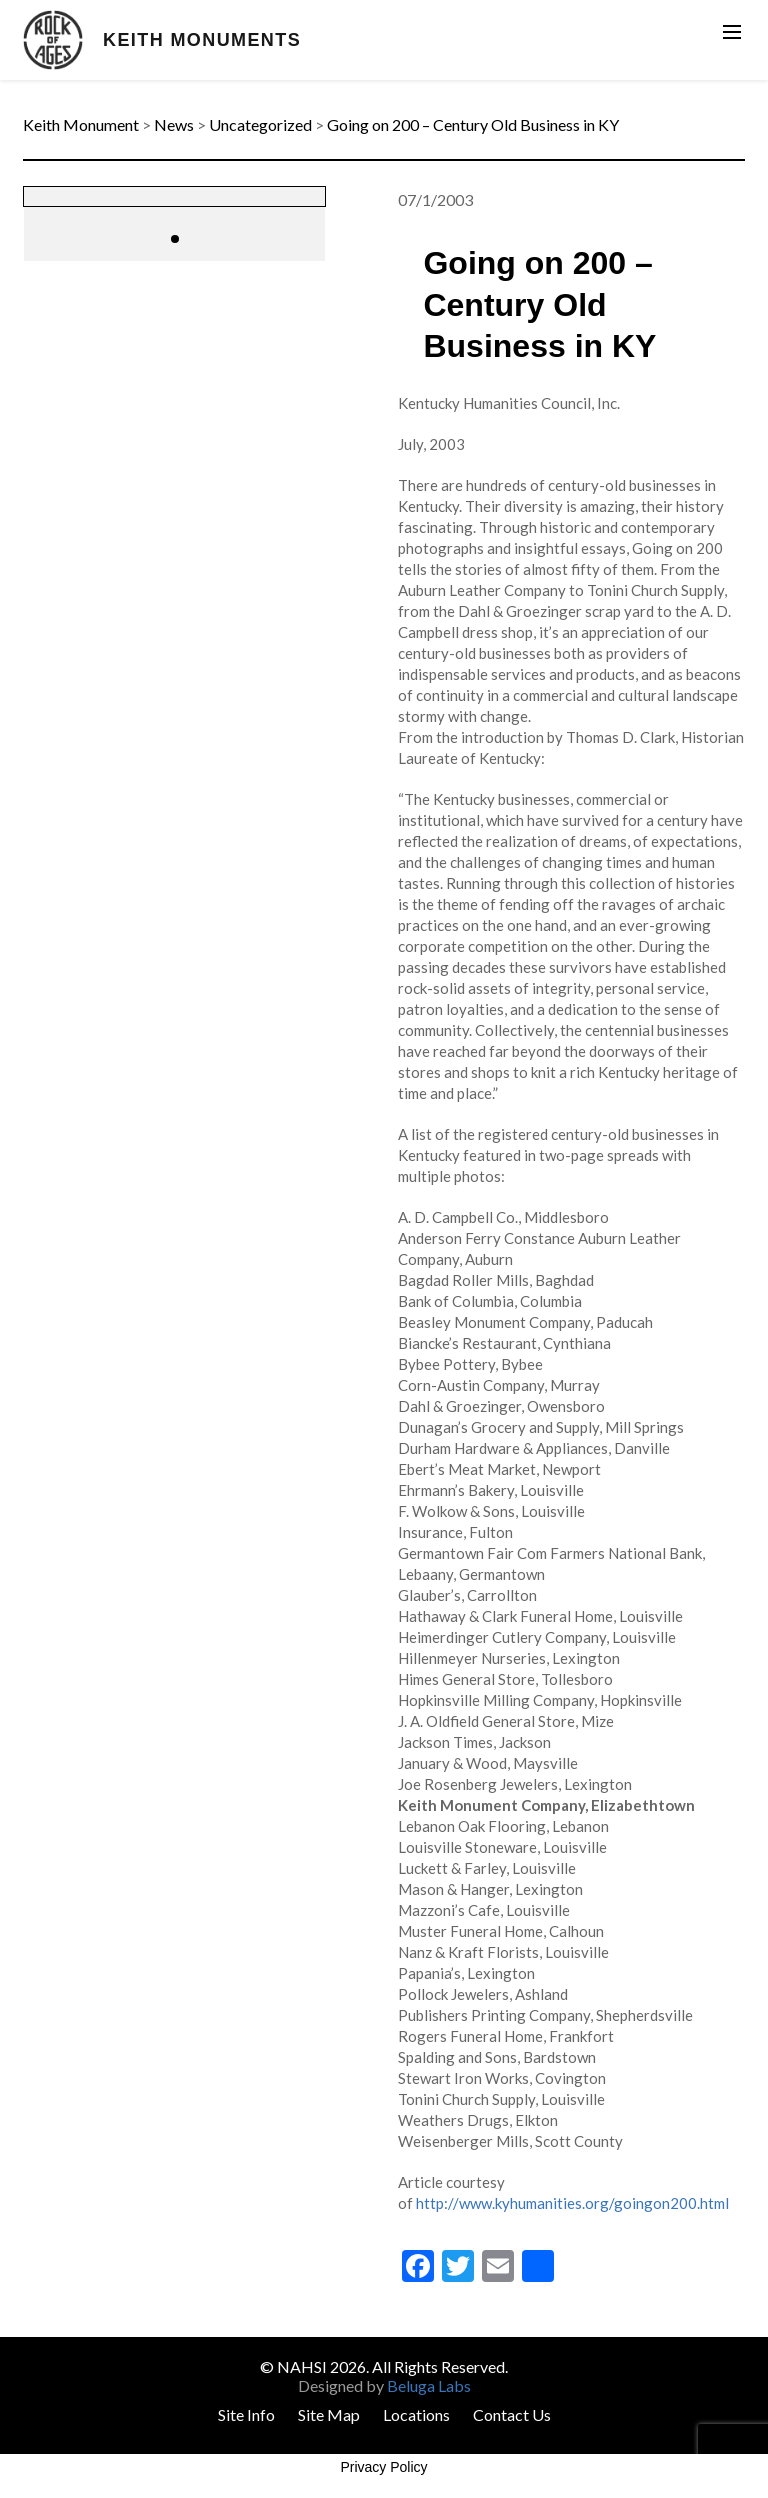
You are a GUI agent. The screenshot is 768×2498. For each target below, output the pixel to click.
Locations (416, 2414)
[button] (175, 239)
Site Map (329, 2414)
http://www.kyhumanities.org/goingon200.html (572, 2203)
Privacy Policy (383, 2467)
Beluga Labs (429, 2385)
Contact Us (512, 2414)
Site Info (246, 2414)
